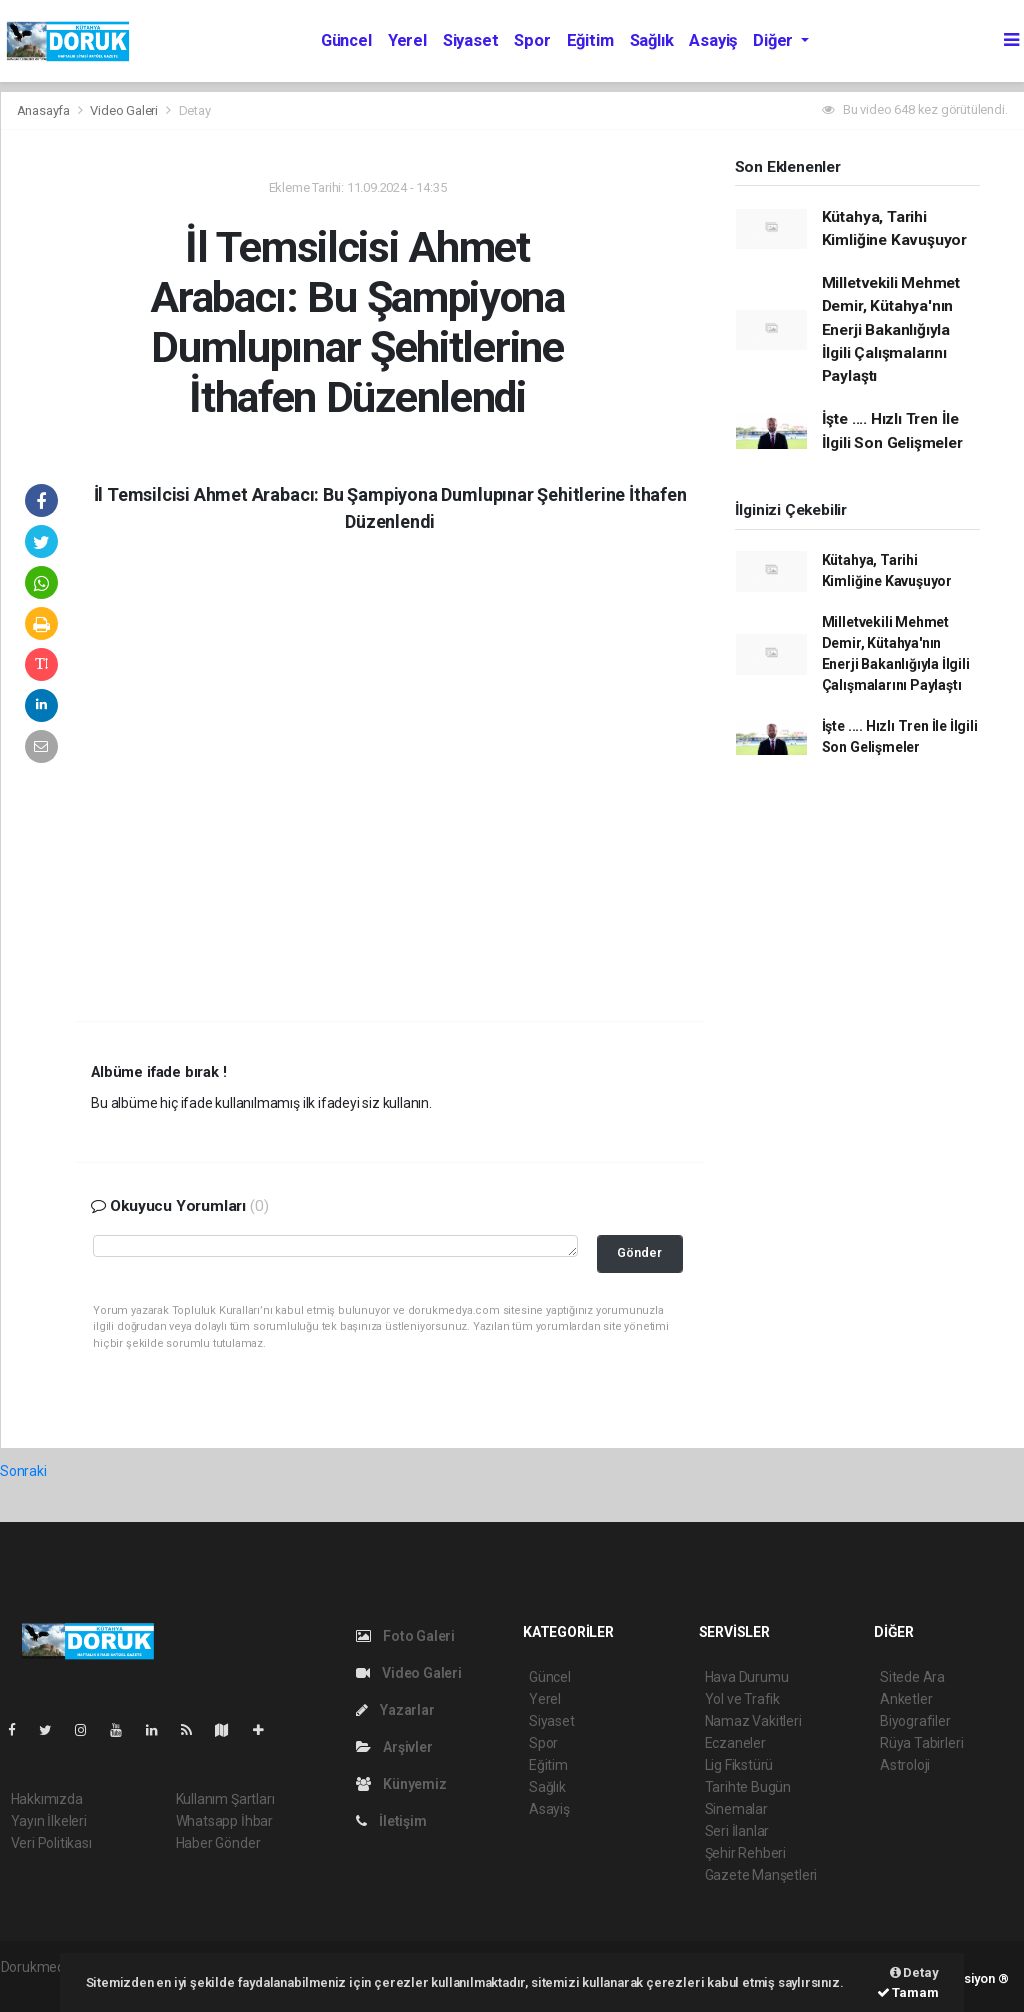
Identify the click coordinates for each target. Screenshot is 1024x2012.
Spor (532, 40)
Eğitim (590, 40)
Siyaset (471, 40)
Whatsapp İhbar (224, 1821)
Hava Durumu (747, 1677)
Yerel (407, 40)
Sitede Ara (912, 1677)
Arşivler (394, 1747)
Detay (195, 110)
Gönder (639, 1252)
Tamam (908, 1992)
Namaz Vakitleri (753, 1721)
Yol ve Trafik (743, 1699)
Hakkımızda (47, 1799)
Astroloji (905, 1765)
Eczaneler (735, 1743)
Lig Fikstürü (739, 1765)
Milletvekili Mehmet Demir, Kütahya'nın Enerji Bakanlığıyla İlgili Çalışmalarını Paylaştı (891, 329)
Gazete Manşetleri (761, 1875)
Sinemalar (736, 1809)
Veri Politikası (51, 1843)
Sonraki (23, 1471)
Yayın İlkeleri (49, 1821)
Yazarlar (395, 1710)
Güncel (346, 40)
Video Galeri (125, 110)
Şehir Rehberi (746, 1853)
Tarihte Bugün (748, 1787)
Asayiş (713, 40)
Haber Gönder (218, 1843)
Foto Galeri (406, 1636)
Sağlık (652, 40)
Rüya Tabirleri (921, 1743)
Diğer (775, 40)
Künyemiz (401, 1784)
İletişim (391, 1821)
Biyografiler (915, 1721)
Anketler (906, 1699)
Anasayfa (45, 110)
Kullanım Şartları (225, 1799)
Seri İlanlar (737, 1831)
